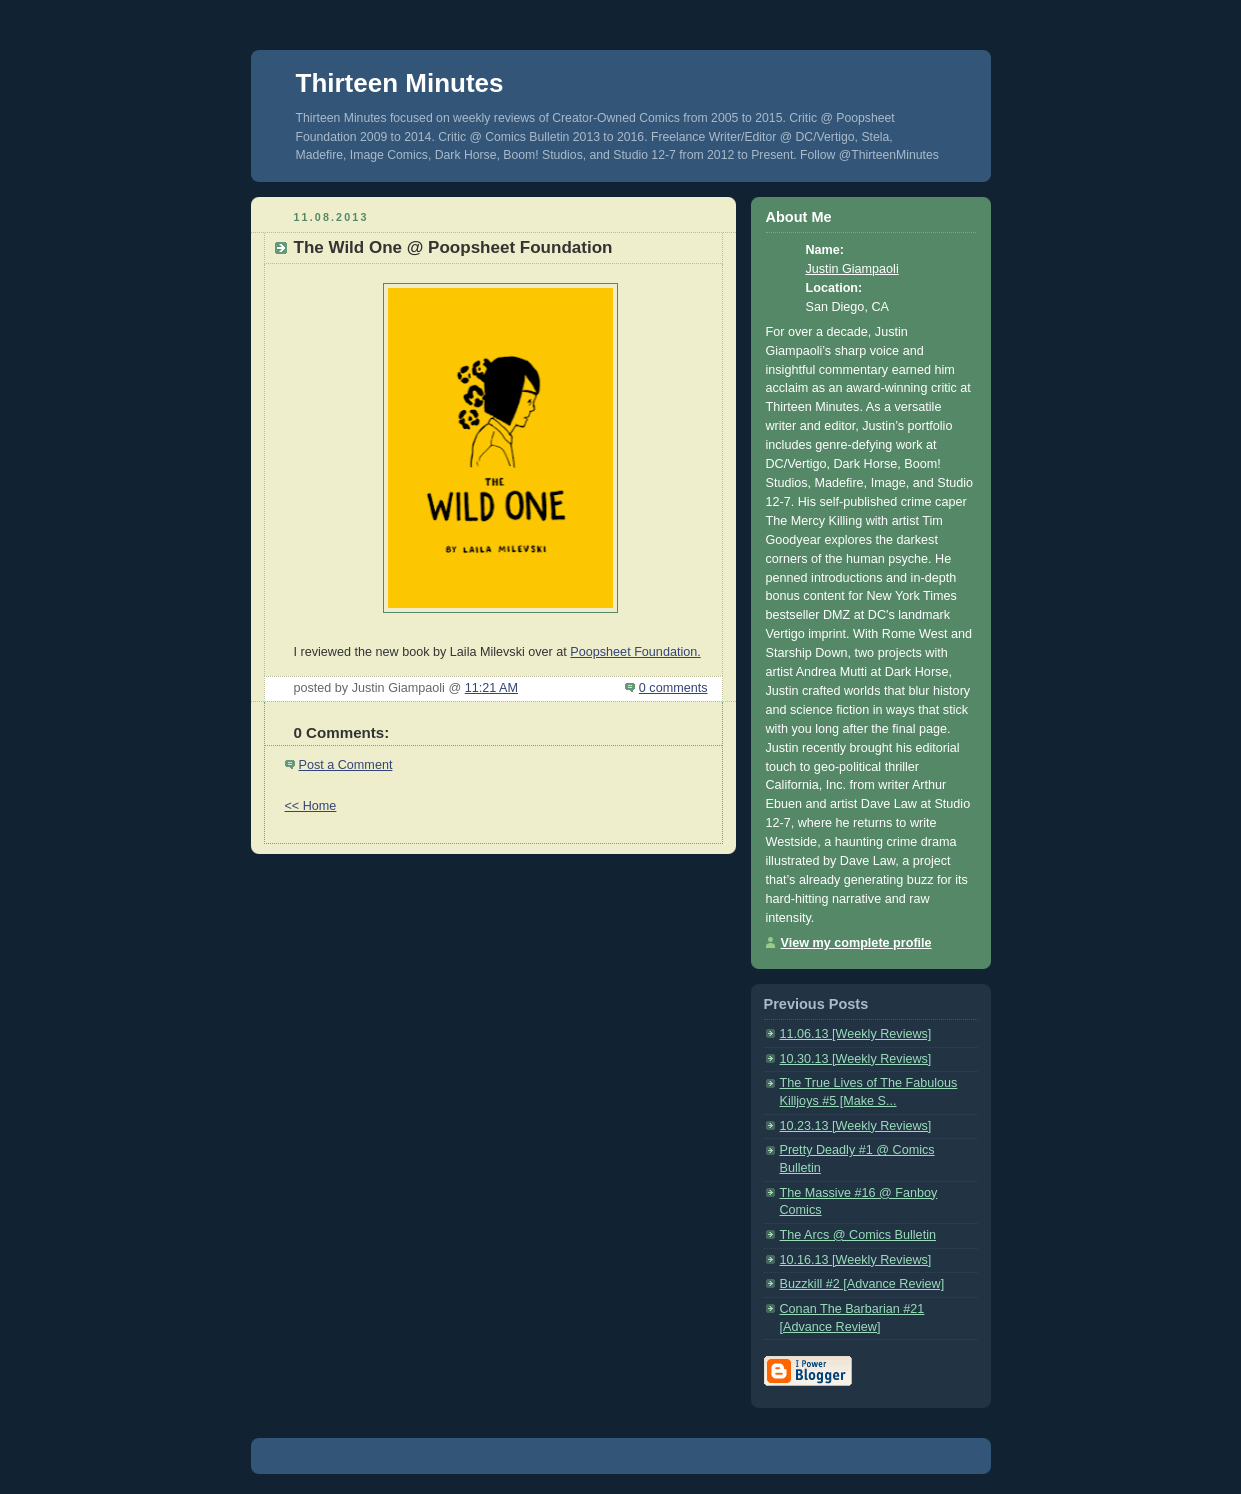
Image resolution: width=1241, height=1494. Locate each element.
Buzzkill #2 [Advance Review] (862, 1284)
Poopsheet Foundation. (635, 652)
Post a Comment (346, 765)
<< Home (311, 806)
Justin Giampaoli (852, 269)
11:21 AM (491, 688)
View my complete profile (856, 943)
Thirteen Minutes (400, 83)
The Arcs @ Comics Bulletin (858, 1235)
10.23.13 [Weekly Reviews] (856, 1126)
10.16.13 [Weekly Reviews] (856, 1260)
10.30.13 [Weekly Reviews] (856, 1059)
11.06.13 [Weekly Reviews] (856, 1034)
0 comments (673, 688)
